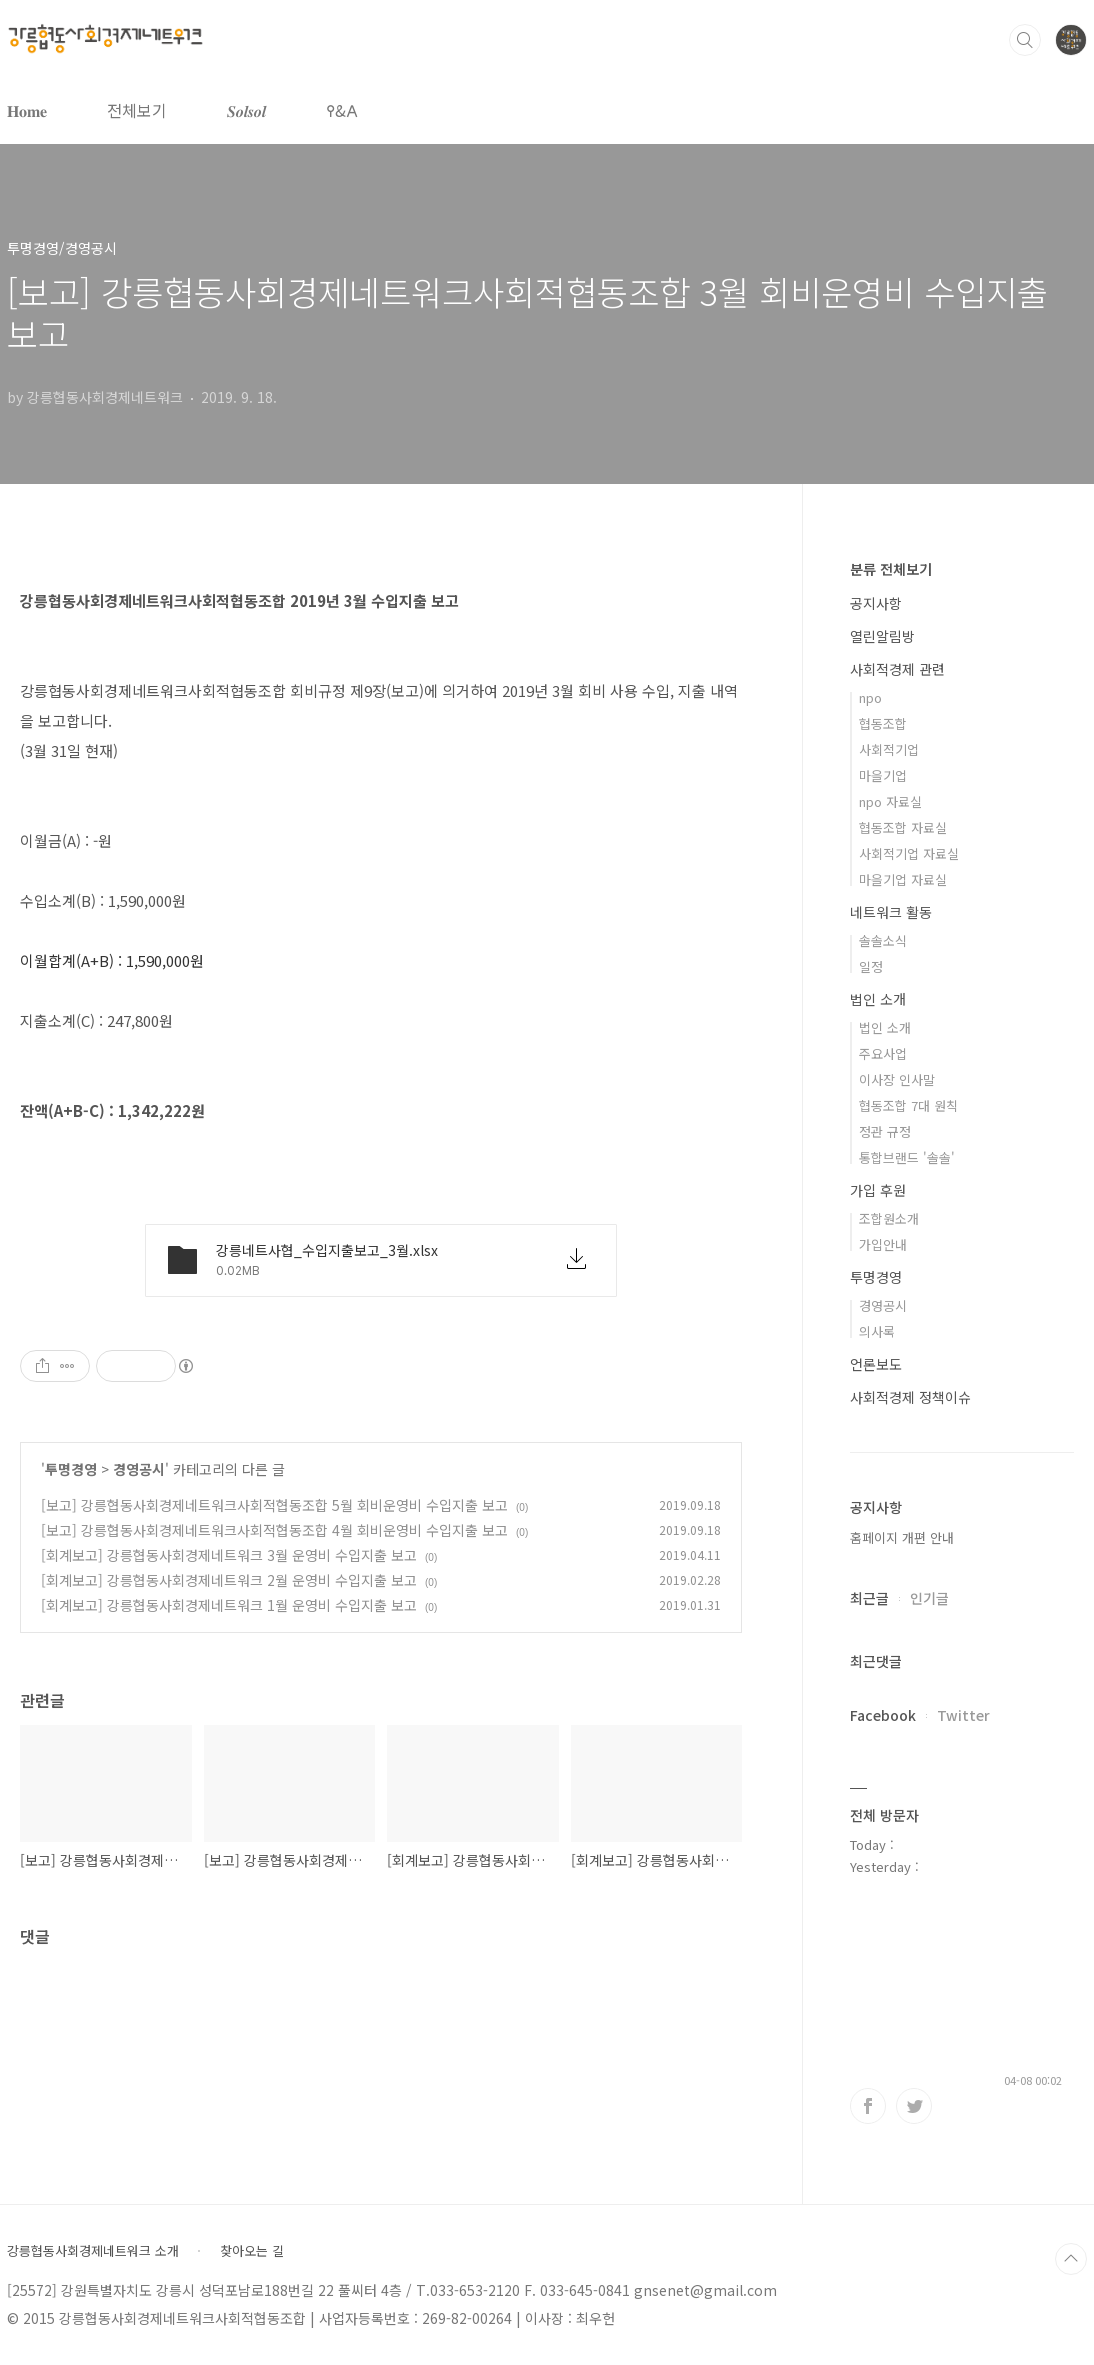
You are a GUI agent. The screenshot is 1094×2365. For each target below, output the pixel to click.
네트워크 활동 (891, 912)
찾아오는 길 (252, 2251)
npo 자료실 (890, 801)
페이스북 (868, 2106)
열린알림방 (882, 636)
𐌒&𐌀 (342, 110)
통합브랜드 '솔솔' (907, 1157)
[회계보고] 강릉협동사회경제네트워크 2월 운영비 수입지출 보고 (229, 1580)
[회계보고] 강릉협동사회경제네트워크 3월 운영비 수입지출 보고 (229, 1555)
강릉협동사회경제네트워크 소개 (93, 2251)
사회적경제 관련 (897, 669)
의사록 (877, 1331)
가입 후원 (878, 1190)
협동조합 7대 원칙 (908, 1105)
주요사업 (883, 1053)
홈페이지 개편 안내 (902, 1537)
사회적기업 (889, 749)
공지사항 (876, 603)
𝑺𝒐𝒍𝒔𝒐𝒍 (246, 110)
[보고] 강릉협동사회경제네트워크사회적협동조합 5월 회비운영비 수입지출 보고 (274, 1505)
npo (870, 697)
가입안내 (883, 1244)
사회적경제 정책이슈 (910, 1397)
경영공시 (139, 1469)
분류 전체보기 (891, 569)
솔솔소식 (883, 940)
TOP (1071, 2259)
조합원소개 (889, 1218)
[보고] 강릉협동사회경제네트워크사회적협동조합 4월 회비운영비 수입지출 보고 (274, 1530)
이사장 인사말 (897, 1079)
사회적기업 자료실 (909, 853)
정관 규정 (885, 1131)
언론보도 (876, 1364)
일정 (871, 966)
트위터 (914, 2106)
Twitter (963, 1715)
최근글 (869, 1598)
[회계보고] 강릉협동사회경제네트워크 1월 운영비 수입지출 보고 (229, 1605)
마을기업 (883, 775)
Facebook (883, 1715)
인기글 (929, 1598)
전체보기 (137, 110)
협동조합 (883, 723)
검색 (1025, 40)
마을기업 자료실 (903, 879)
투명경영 (71, 1469)
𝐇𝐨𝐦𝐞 (27, 110)
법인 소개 (878, 999)
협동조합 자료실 (903, 827)
